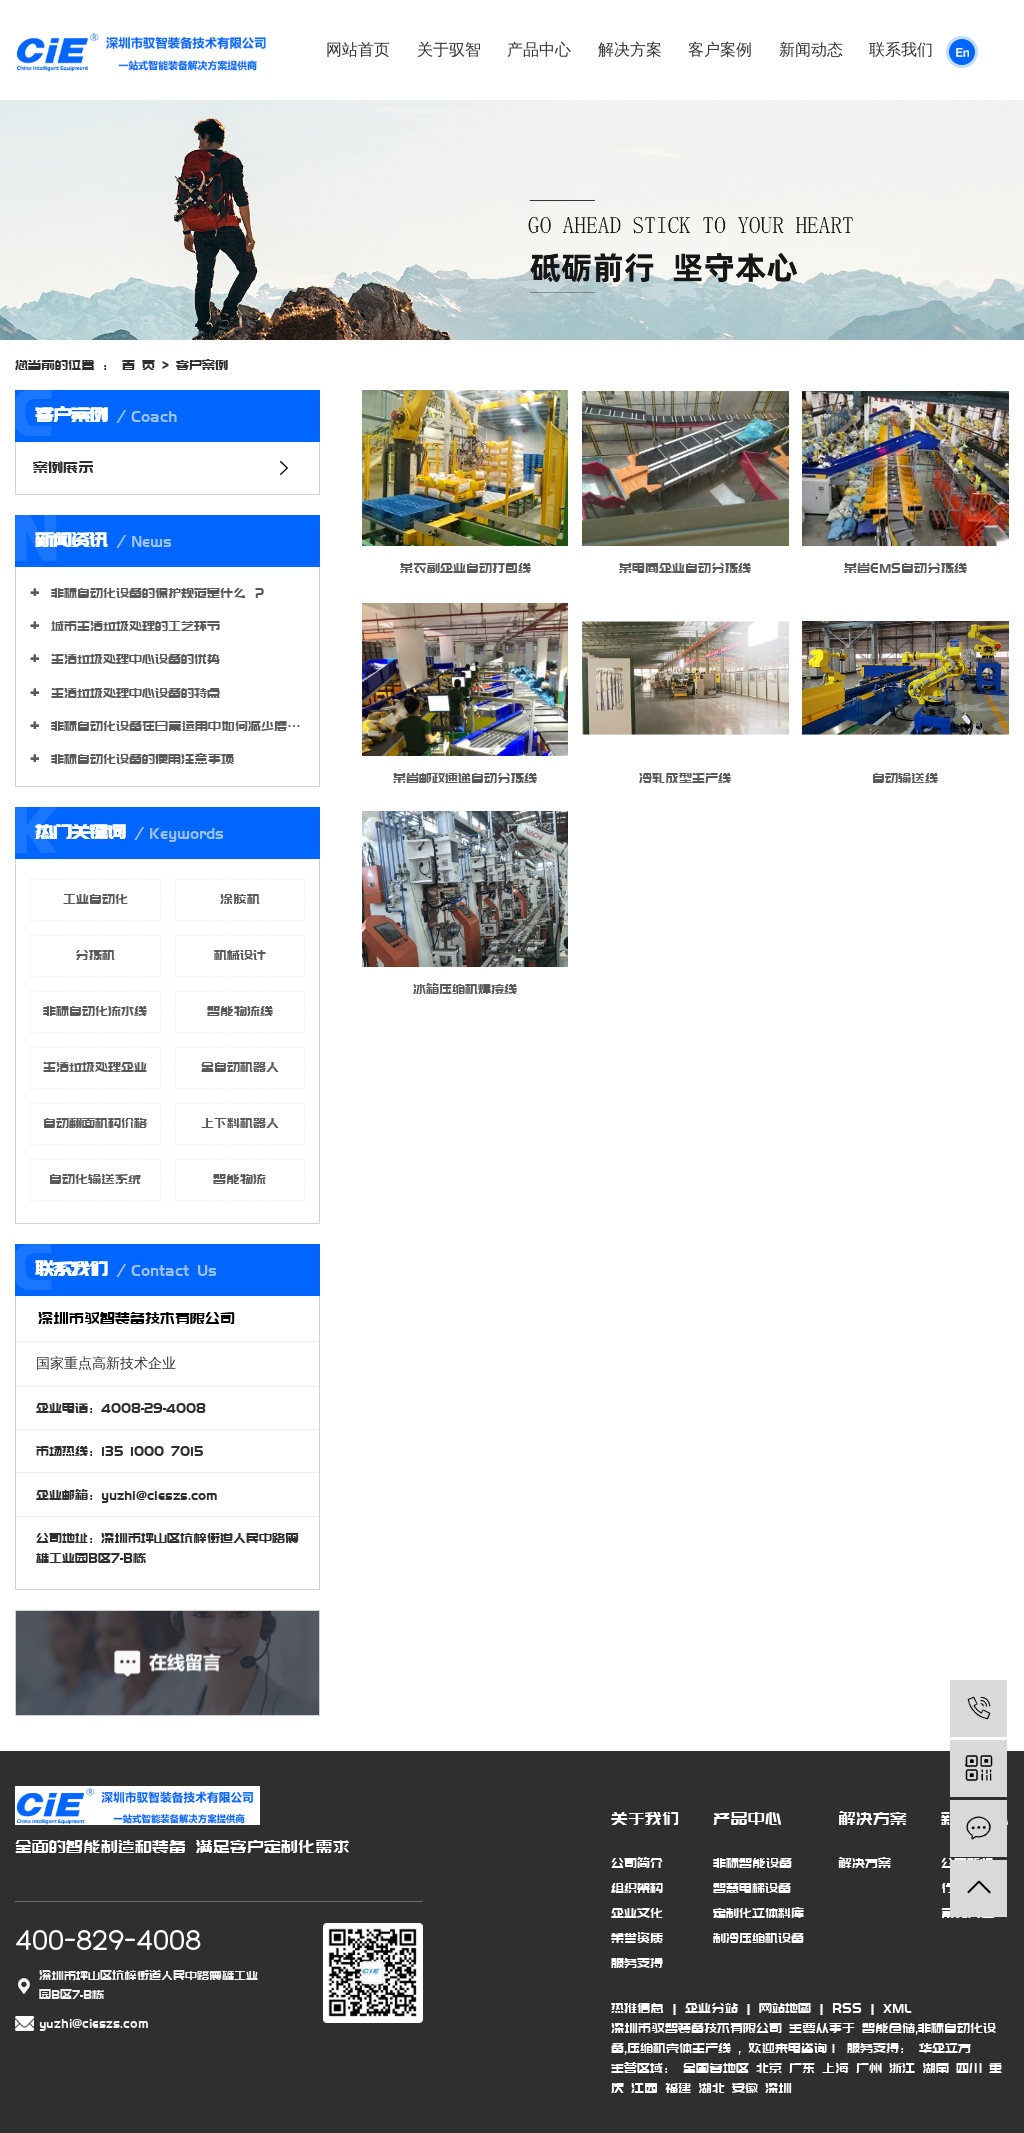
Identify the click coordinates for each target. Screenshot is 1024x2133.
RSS (847, 2008)
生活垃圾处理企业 (95, 1067)
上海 (835, 2068)
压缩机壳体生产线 (679, 2048)
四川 (969, 2068)
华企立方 (941, 2048)
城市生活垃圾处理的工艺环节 (132, 626)
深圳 (778, 2088)
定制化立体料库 (758, 1913)
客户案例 (720, 49)
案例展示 (63, 468)
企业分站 (711, 2008)
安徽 (745, 2088)
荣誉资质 (637, 1938)
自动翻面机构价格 (95, 1123)
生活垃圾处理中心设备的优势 (132, 659)
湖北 (711, 2088)
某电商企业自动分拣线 (685, 568)
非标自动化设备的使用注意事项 (139, 759)
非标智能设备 (752, 1863)
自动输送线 (905, 778)
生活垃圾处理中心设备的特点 (132, 693)
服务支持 (637, 1963)
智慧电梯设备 (752, 1888)
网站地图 (785, 2008)
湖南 (935, 2068)
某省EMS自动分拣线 (905, 568)
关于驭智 (449, 49)
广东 (802, 2068)
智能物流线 (240, 1011)
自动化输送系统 (95, 1179)
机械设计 (240, 955)
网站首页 (358, 49)
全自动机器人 (240, 1067)
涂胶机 (240, 899)
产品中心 (539, 49)
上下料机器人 (240, 1123)
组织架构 (637, 1888)
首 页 (138, 365)
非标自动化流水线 (95, 1011)
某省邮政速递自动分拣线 (465, 778)
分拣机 (95, 955)
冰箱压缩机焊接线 (465, 989)
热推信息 (637, 2008)
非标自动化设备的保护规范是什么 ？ (155, 593)
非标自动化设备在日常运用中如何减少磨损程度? (174, 726)
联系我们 (901, 49)
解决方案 (630, 49)
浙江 (902, 2068)
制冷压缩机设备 (758, 1938)
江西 (644, 2088)
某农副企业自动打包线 (465, 568)
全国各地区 (716, 2068)
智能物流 (239, 1179)
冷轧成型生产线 (685, 778)
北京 (769, 2068)
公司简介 (637, 1863)
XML (897, 2008)
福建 (678, 2088)
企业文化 (637, 1913)
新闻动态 (811, 49)
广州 (869, 2068)
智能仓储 (888, 2028)
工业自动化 (95, 899)
